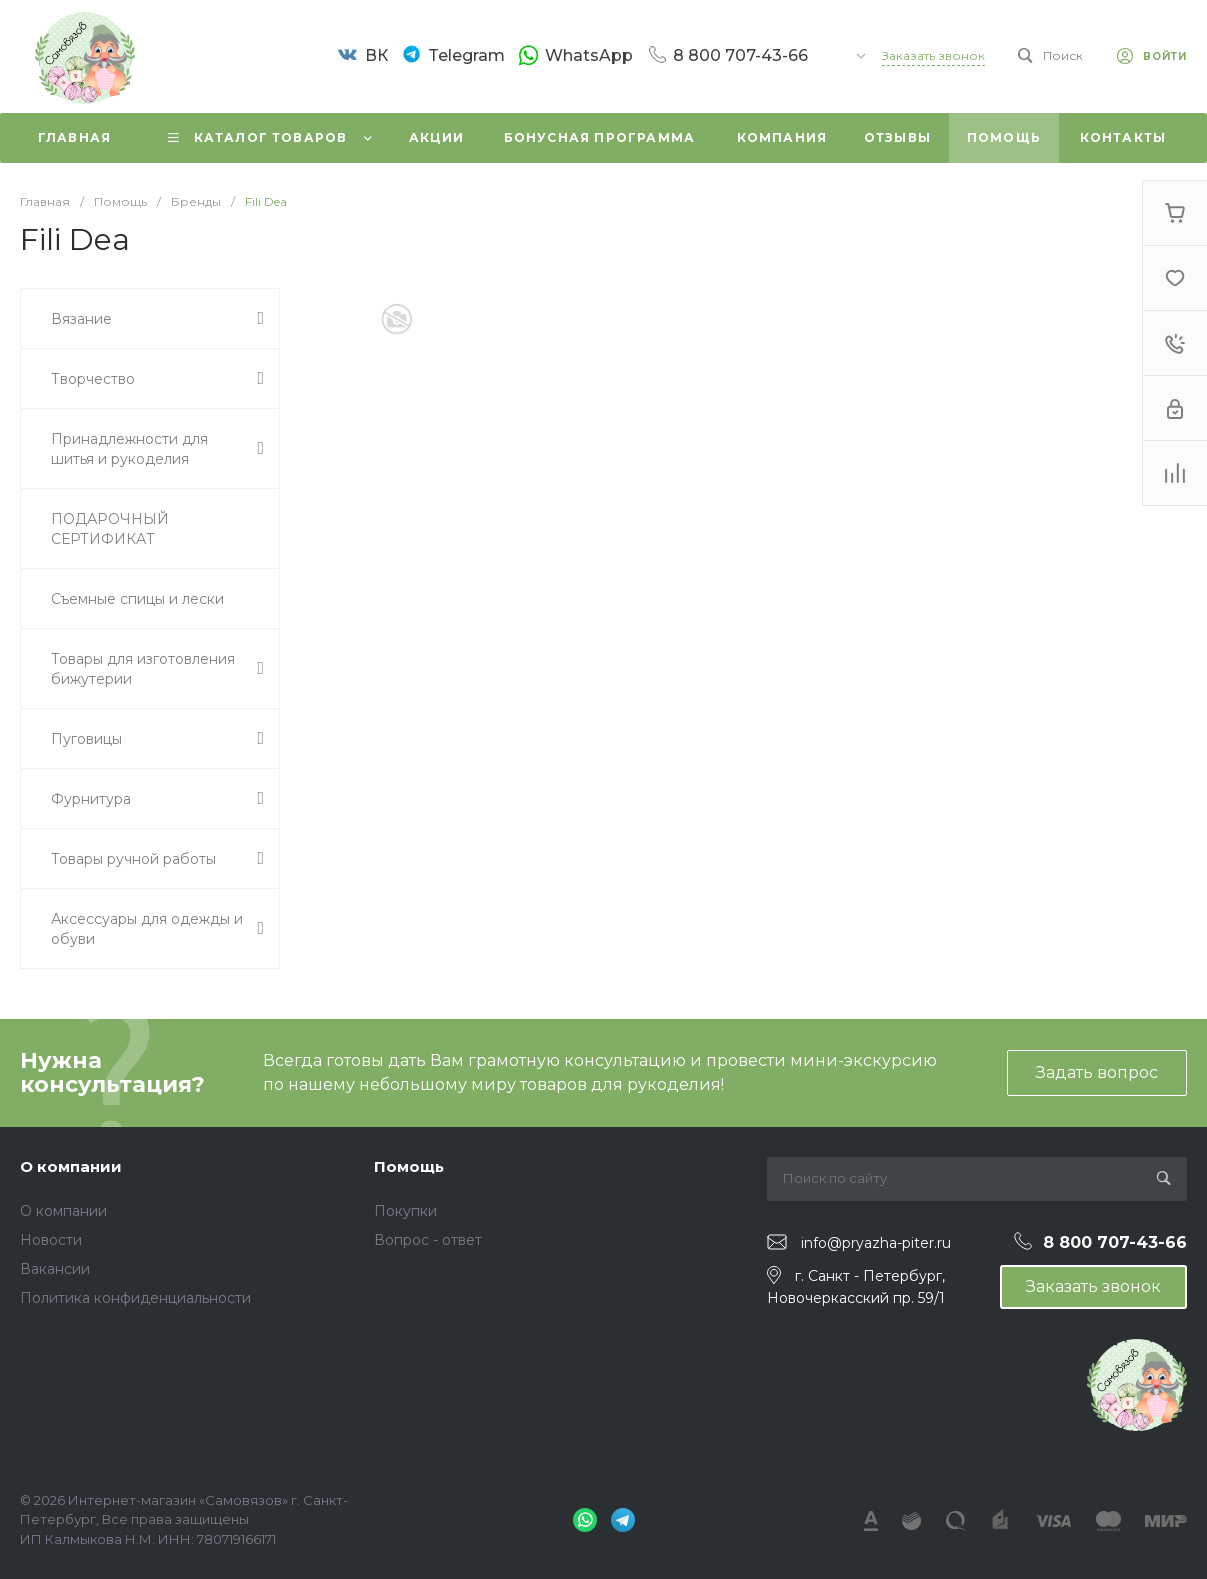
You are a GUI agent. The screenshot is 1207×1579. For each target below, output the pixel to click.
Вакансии (55, 1269)
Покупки (405, 1211)
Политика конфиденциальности (135, 1298)
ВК (376, 55)
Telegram (466, 55)
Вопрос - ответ (428, 1240)
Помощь (409, 1166)
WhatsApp (589, 55)
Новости (51, 1240)
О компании (71, 1166)
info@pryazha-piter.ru (876, 1243)
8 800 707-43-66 (740, 55)
